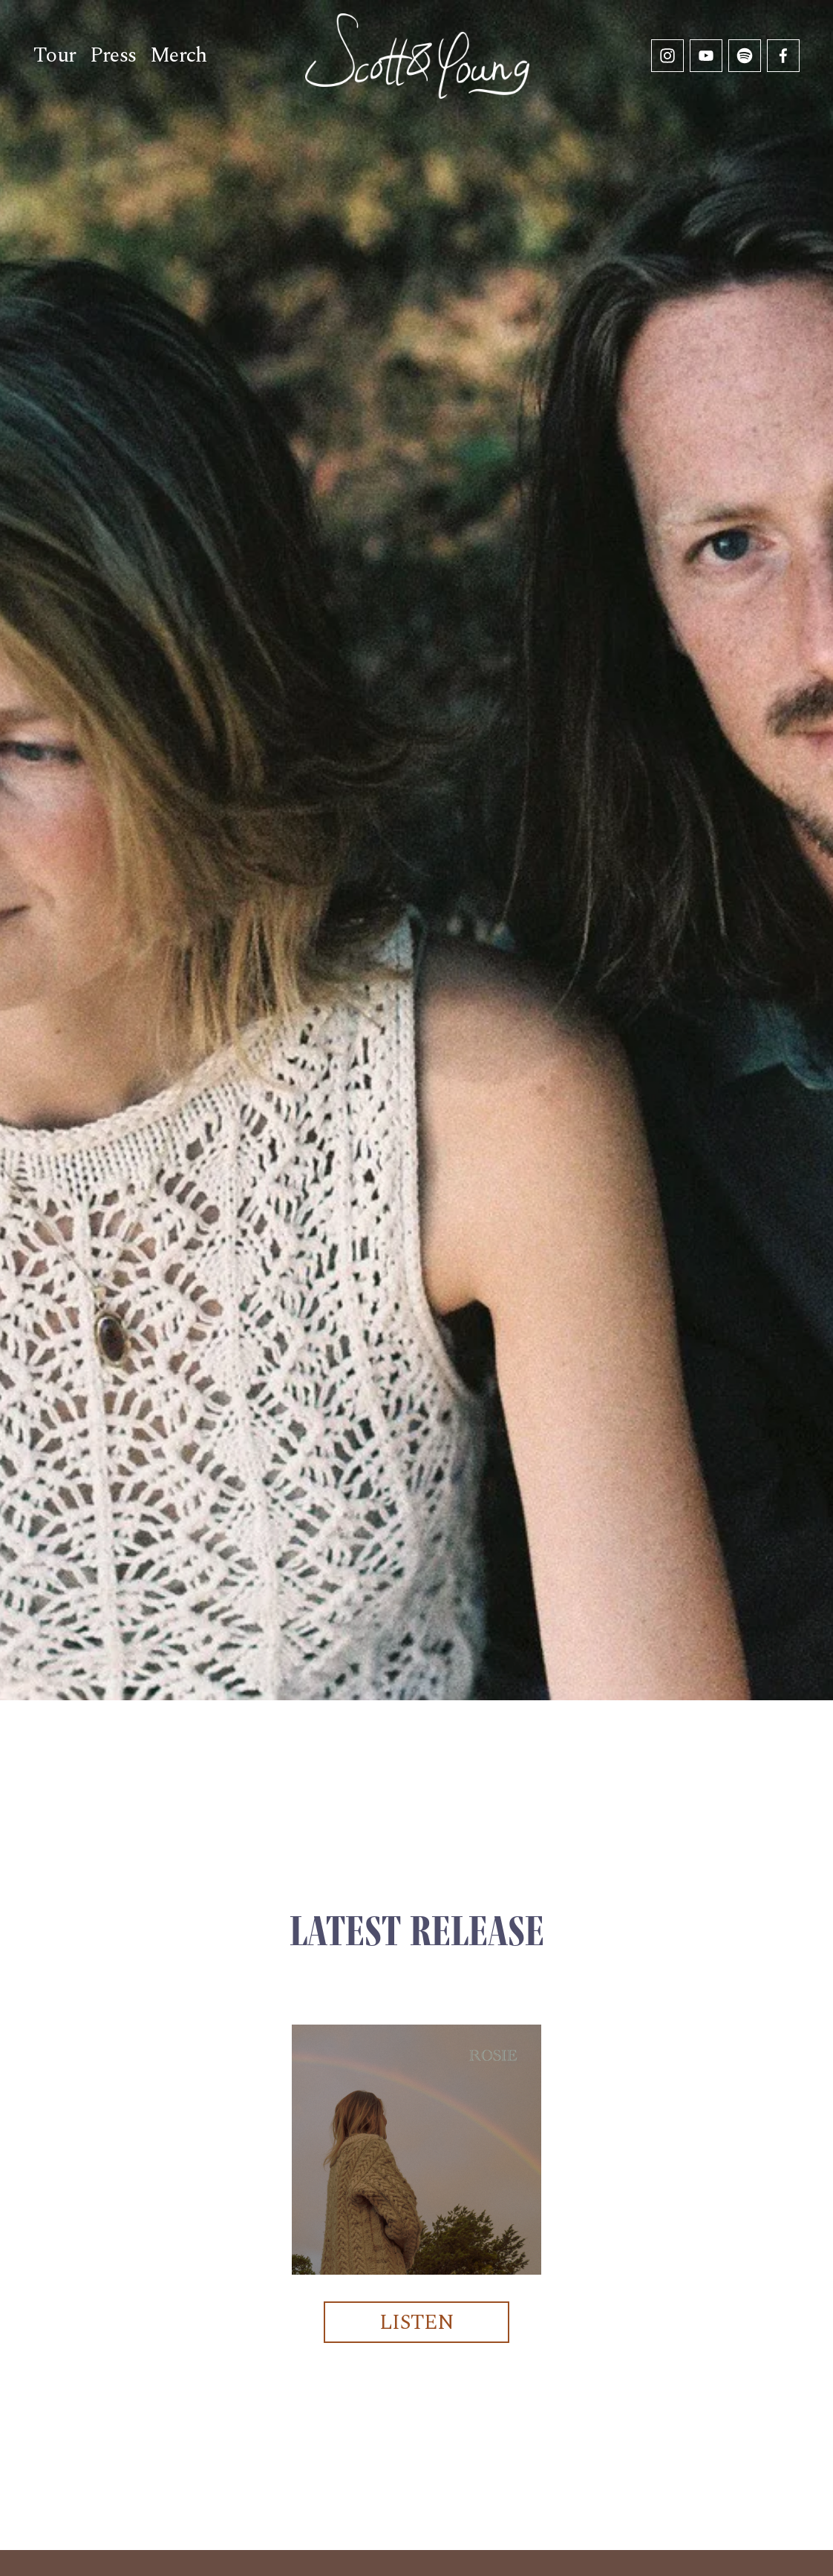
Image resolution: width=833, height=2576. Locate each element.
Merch (178, 55)
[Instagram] (667, 55)
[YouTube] (706, 55)
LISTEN (416, 2323)
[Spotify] (744, 55)
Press (113, 55)
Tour (54, 55)
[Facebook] (783, 55)
